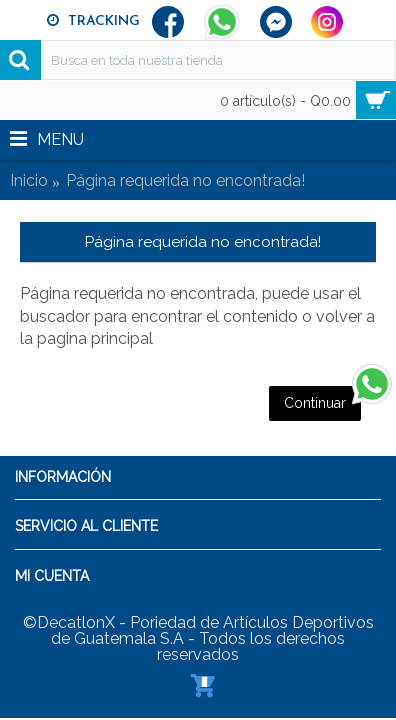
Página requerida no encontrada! (185, 180)
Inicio (29, 180)
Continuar (315, 403)
